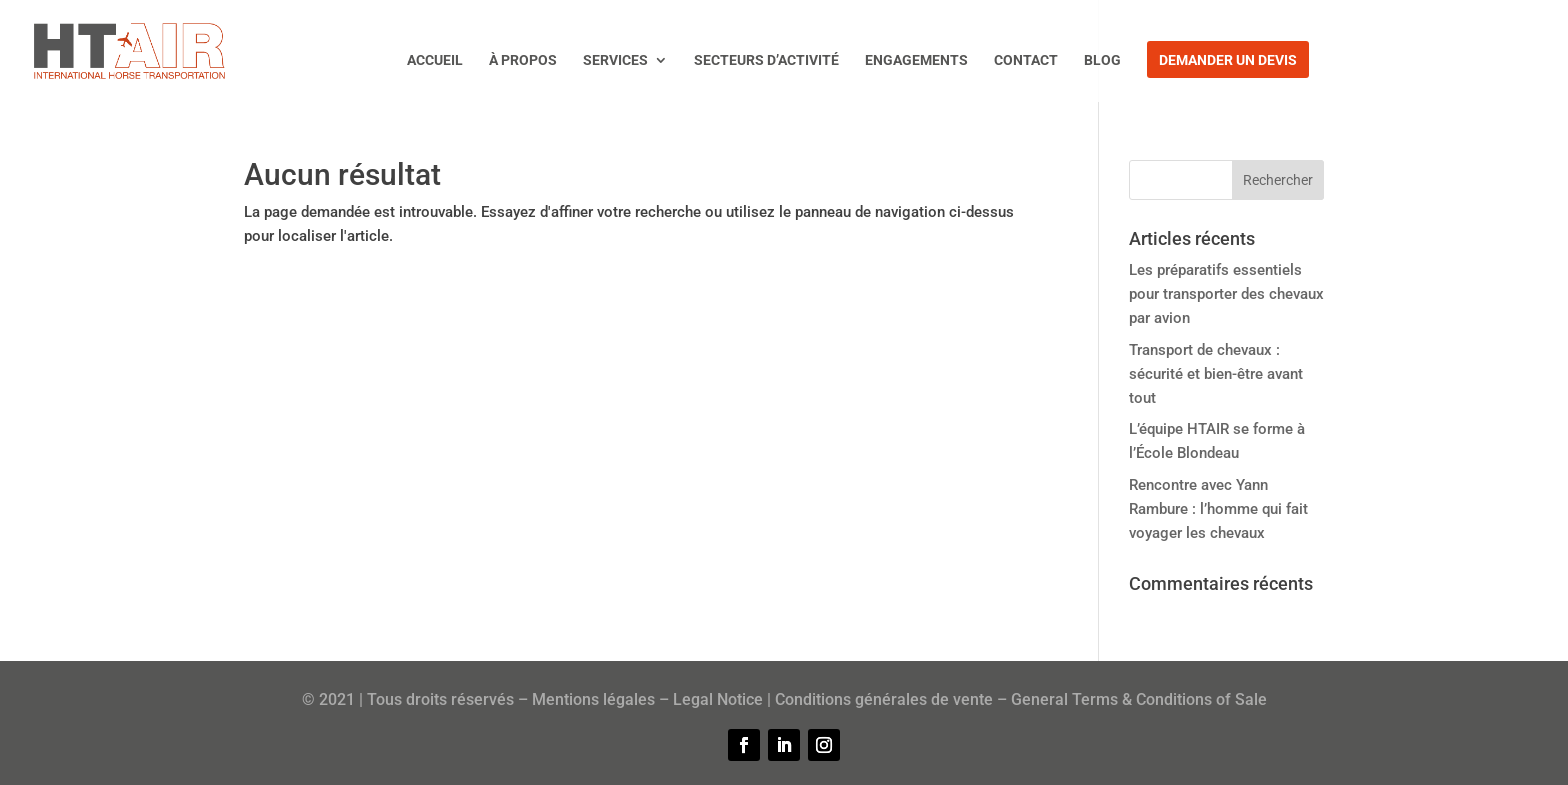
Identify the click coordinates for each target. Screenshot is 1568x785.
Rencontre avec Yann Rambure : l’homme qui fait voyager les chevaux (1218, 509)
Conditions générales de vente (884, 699)
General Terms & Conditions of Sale (1139, 699)
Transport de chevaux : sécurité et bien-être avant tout (1216, 374)
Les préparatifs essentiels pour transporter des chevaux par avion (1226, 294)
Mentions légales (593, 699)
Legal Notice (718, 699)
